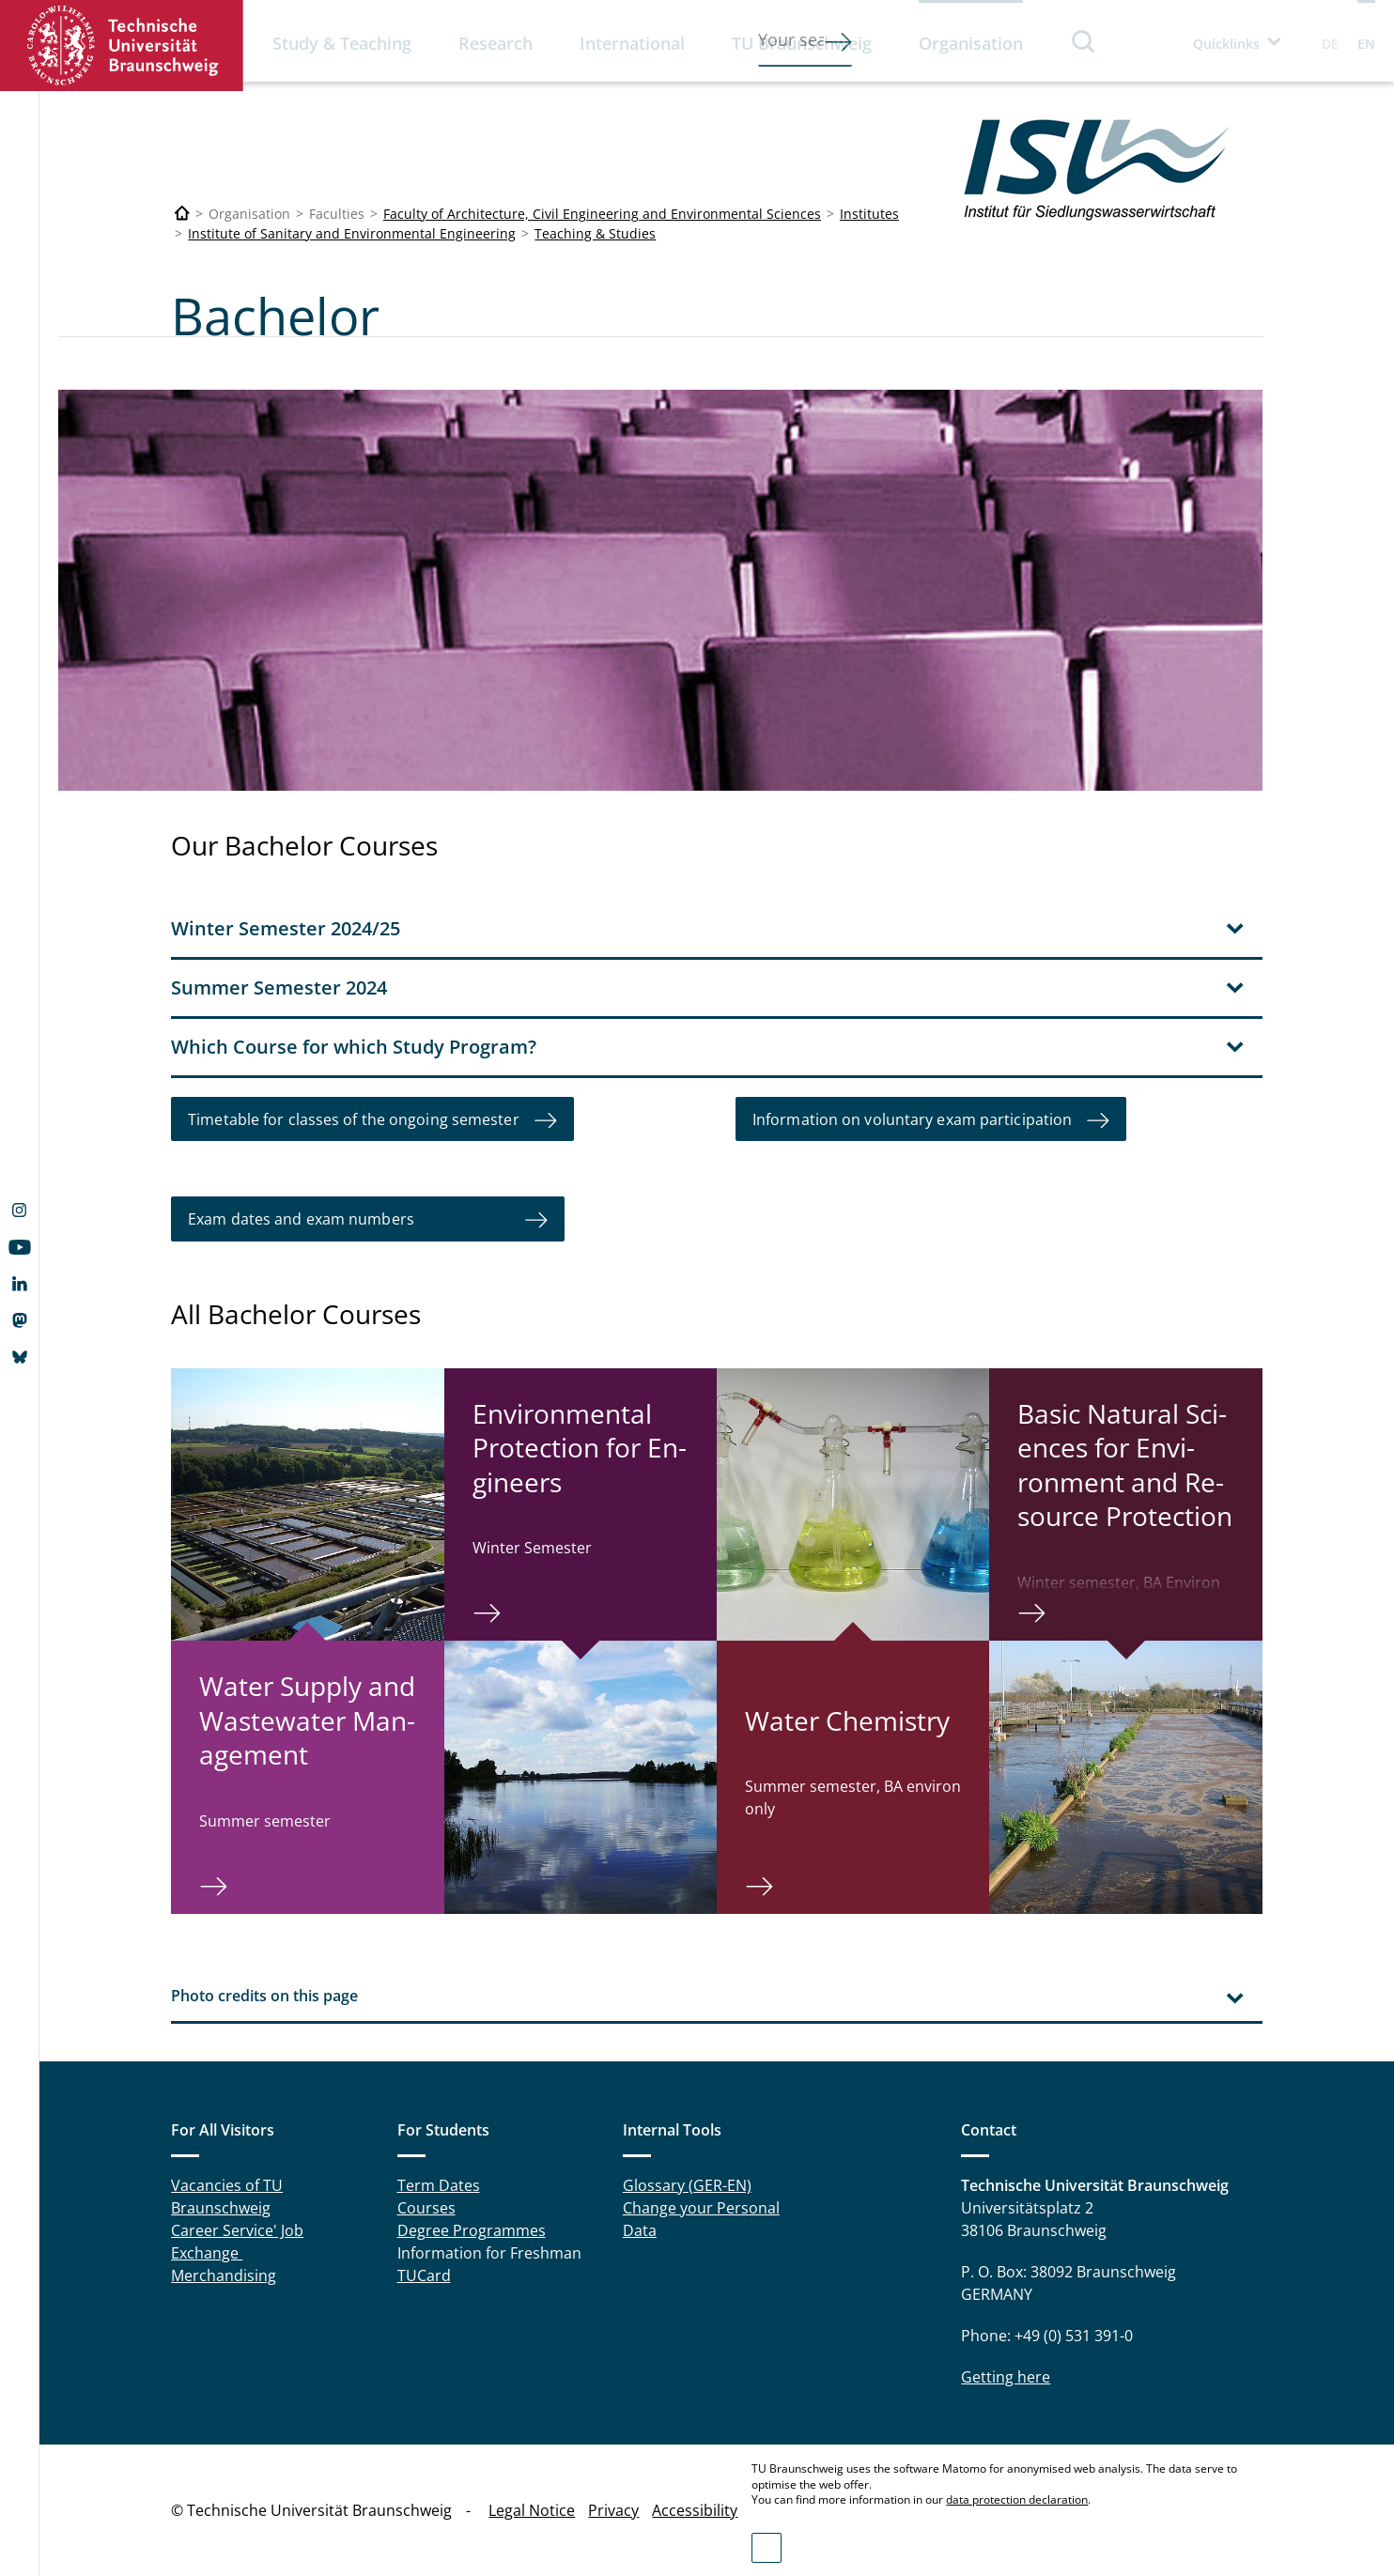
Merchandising (223, 2274)
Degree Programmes (471, 2229)
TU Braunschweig (802, 43)
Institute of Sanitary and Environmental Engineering (352, 233)
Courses (426, 2207)
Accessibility (694, 2510)
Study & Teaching (341, 43)
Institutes (869, 214)
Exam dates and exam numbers (349, 1219)
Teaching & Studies (595, 233)
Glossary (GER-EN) (687, 2184)
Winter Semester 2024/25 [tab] (285, 927)
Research (495, 43)
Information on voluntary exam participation (912, 1118)
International (632, 43)
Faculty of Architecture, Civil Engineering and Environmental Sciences (602, 214)
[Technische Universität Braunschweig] (182, 214)
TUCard (424, 2274)
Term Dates (438, 2184)
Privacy (613, 2510)
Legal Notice (531, 2510)
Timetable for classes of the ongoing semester (353, 1118)
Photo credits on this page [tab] (264, 1994)
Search (1084, 41)
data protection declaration (1017, 2499)
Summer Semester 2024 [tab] (279, 986)
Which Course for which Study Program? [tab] (353, 1045)
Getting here (1005, 2376)
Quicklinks (1226, 44)
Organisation (971, 43)
